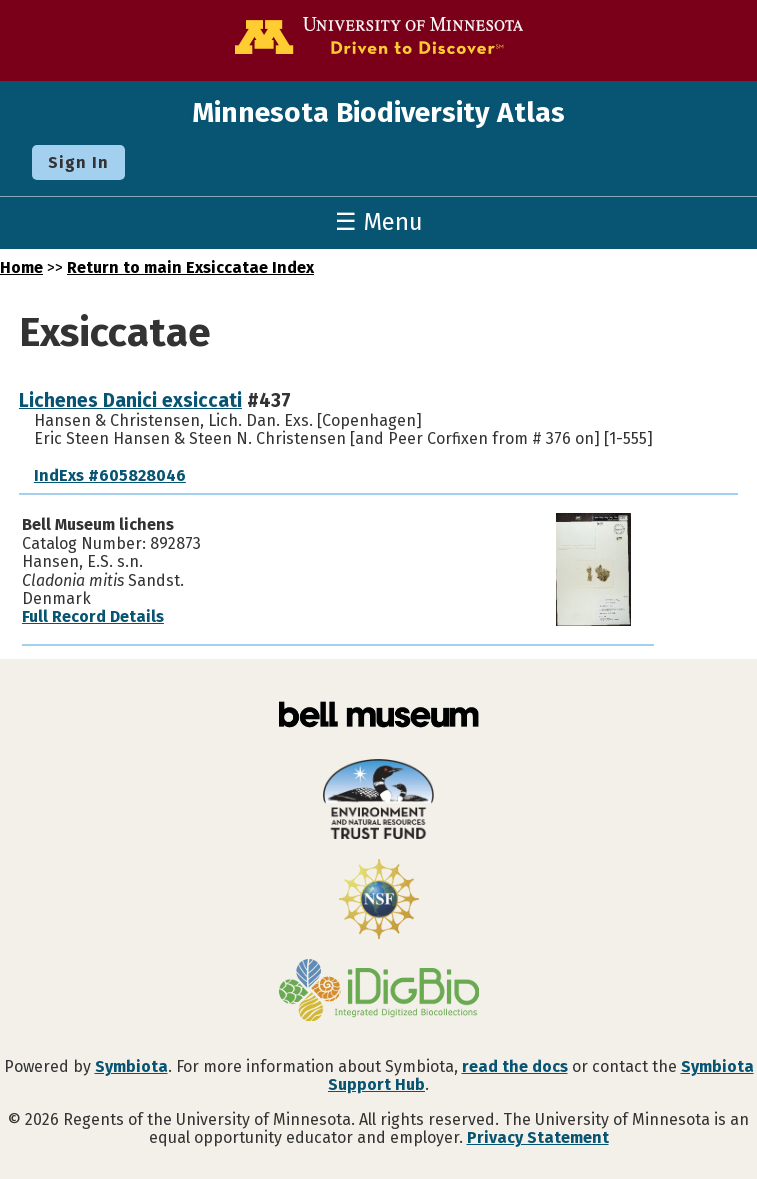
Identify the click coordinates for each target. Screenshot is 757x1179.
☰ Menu (379, 222)
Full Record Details (93, 616)
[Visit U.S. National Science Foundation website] (378, 901)
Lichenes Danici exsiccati (130, 400)
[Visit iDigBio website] (378, 992)
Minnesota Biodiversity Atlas (378, 112)
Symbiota (131, 1066)
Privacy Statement (538, 1137)
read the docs (515, 1066)
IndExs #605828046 (110, 475)
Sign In (78, 162)
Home (21, 267)
